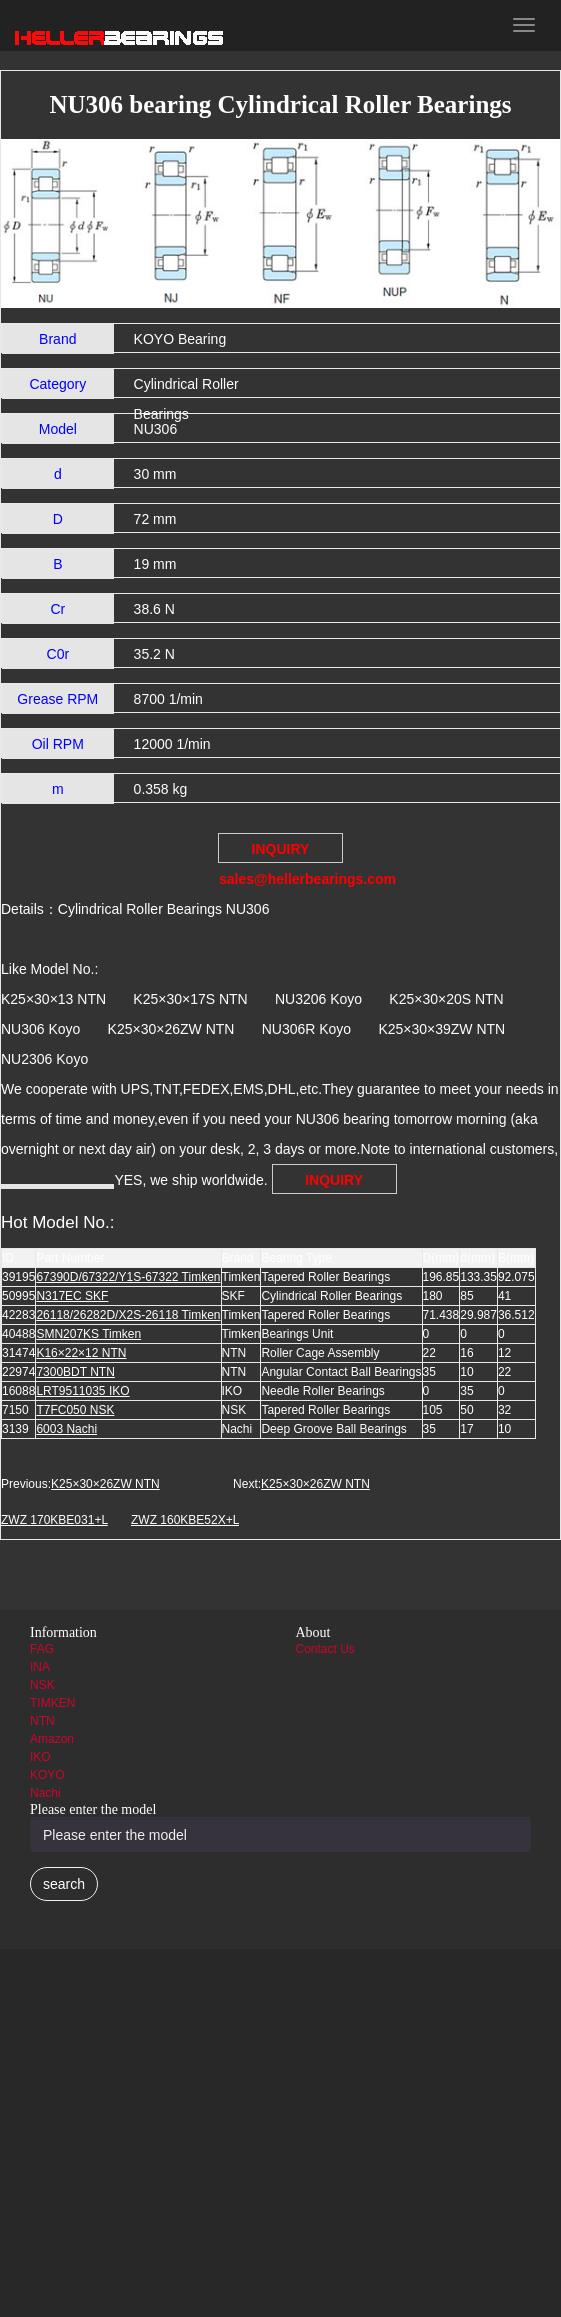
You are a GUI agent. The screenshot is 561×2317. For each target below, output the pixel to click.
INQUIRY (334, 1180)
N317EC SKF (72, 1296)
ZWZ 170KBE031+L (54, 1520)
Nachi (45, 1793)
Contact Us (325, 1649)
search (64, 1884)
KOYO (47, 1775)
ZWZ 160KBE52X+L (185, 1520)
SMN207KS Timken (88, 1334)
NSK (42, 1685)
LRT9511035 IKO (82, 1391)
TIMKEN (52, 1703)
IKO (40, 1757)
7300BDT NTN (75, 1372)
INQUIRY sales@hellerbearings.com (281, 852)
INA (40, 1667)
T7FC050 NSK (75, 1410)
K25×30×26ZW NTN (105, 1484)
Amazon (52, 1739)
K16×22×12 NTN (81, 1353)
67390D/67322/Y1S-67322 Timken (128, 1277)
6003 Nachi (66, 1429)
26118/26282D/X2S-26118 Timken (128, 1315)
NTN (42, 1721)
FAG (42, 1649)
